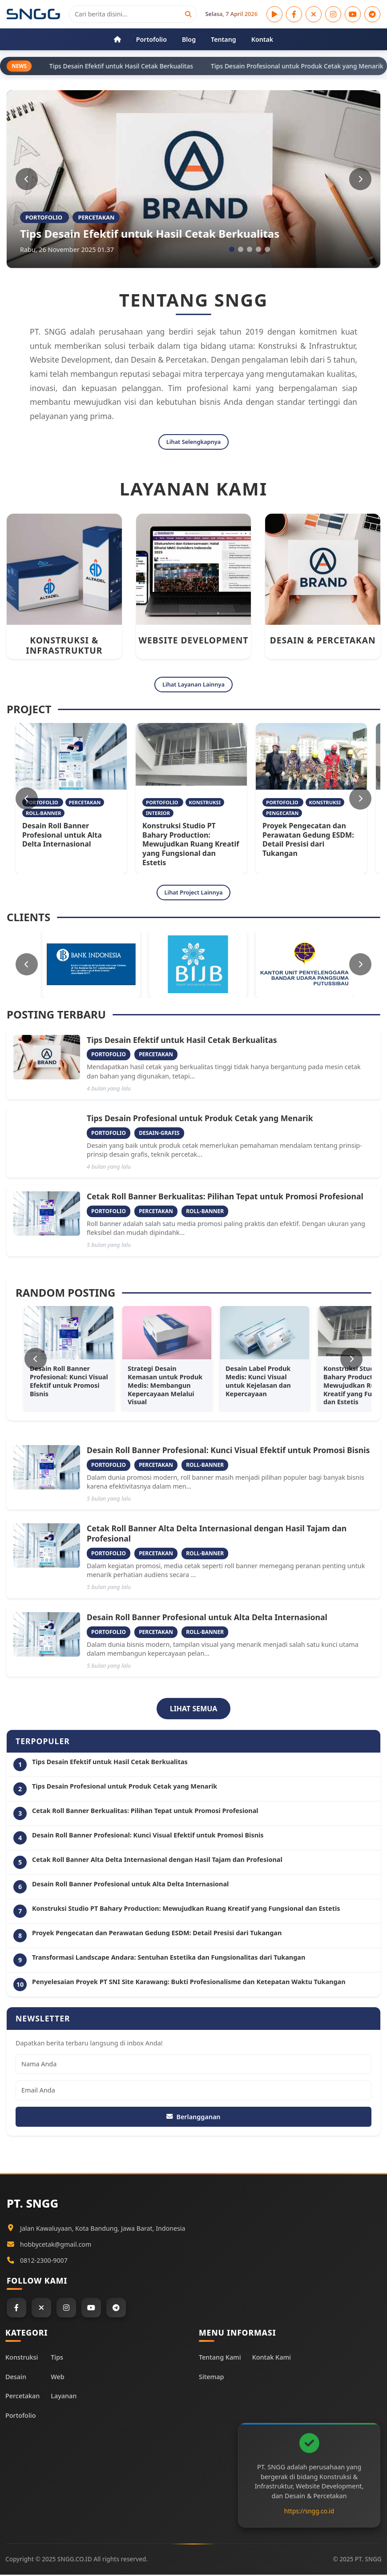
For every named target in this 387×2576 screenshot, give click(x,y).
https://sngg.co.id (309, 2512)
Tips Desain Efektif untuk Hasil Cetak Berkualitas (149, 234)
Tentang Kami (220, 2358)
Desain (15, 2378)
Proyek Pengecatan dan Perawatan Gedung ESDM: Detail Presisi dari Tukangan (308, 840)
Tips (57, 2358)
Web (57, 2378)
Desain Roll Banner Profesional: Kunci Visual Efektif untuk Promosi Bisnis (228, 1451)
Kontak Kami (271, 2358)
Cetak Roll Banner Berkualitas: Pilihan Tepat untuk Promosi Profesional (225, 1197)
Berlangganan (193, 2117)
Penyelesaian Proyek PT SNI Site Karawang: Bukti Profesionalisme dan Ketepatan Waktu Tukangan (189, 1983)
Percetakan (22, 2397)
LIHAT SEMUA (194, 1709)
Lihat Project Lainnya (194, 893)
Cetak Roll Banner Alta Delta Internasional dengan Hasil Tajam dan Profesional (217, 1534)
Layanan (64, 2397)
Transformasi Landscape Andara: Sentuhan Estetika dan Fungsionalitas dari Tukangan (168, 1958)
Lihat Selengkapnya (193, 442)
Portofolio (20, 2416)
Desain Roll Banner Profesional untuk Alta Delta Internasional (62, 835)
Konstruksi (21, 2358)
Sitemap (211, 2378)
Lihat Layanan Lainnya (193, 685)
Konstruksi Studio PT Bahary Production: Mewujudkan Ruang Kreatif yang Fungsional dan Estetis (190, 844)
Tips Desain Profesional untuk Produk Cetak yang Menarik (200, 1119)
